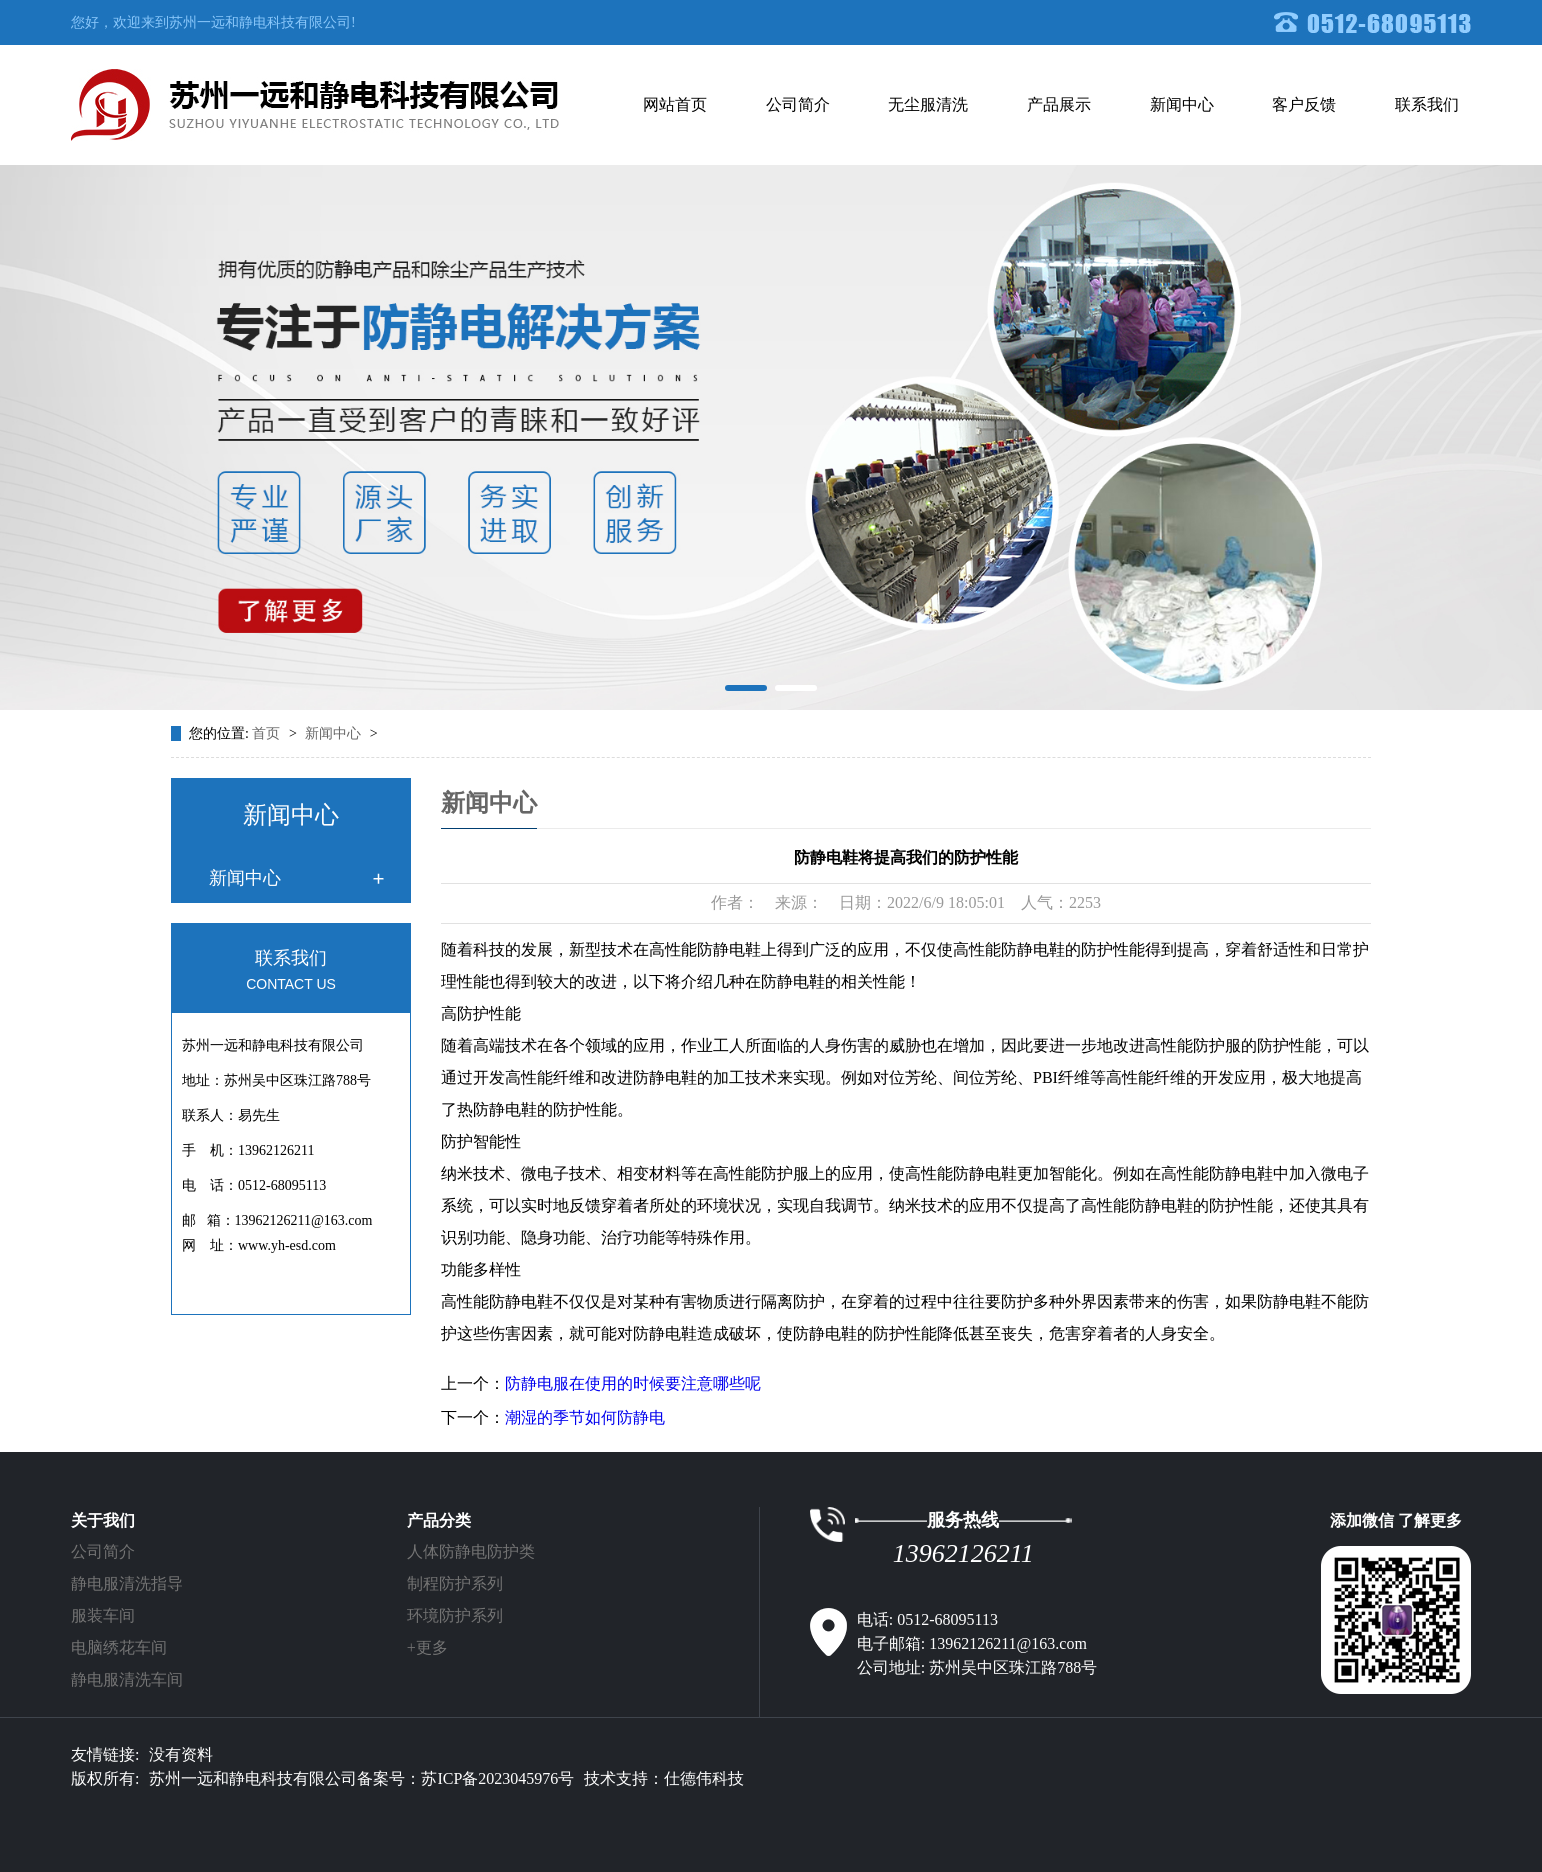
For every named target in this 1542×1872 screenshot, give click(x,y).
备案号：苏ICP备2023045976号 (465, 1778)
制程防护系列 (455, 1583)
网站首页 (675, 104)
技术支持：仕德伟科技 (664, 1778)
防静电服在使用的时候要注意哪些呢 (633, 1383)
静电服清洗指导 (127, 1583)
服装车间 (103, 1615)
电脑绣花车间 (119, 1647)
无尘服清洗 (928, 104)
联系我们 (1427, 104)
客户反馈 (1304, 104)
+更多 (427, 1647)
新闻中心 (1182, 104)
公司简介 (798, 104)
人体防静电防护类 (471, 1551)
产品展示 (1059, 104)
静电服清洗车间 (127, 1679)
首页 (268, 733)
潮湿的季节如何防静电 (585, 1417)
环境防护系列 (455, 1615)
